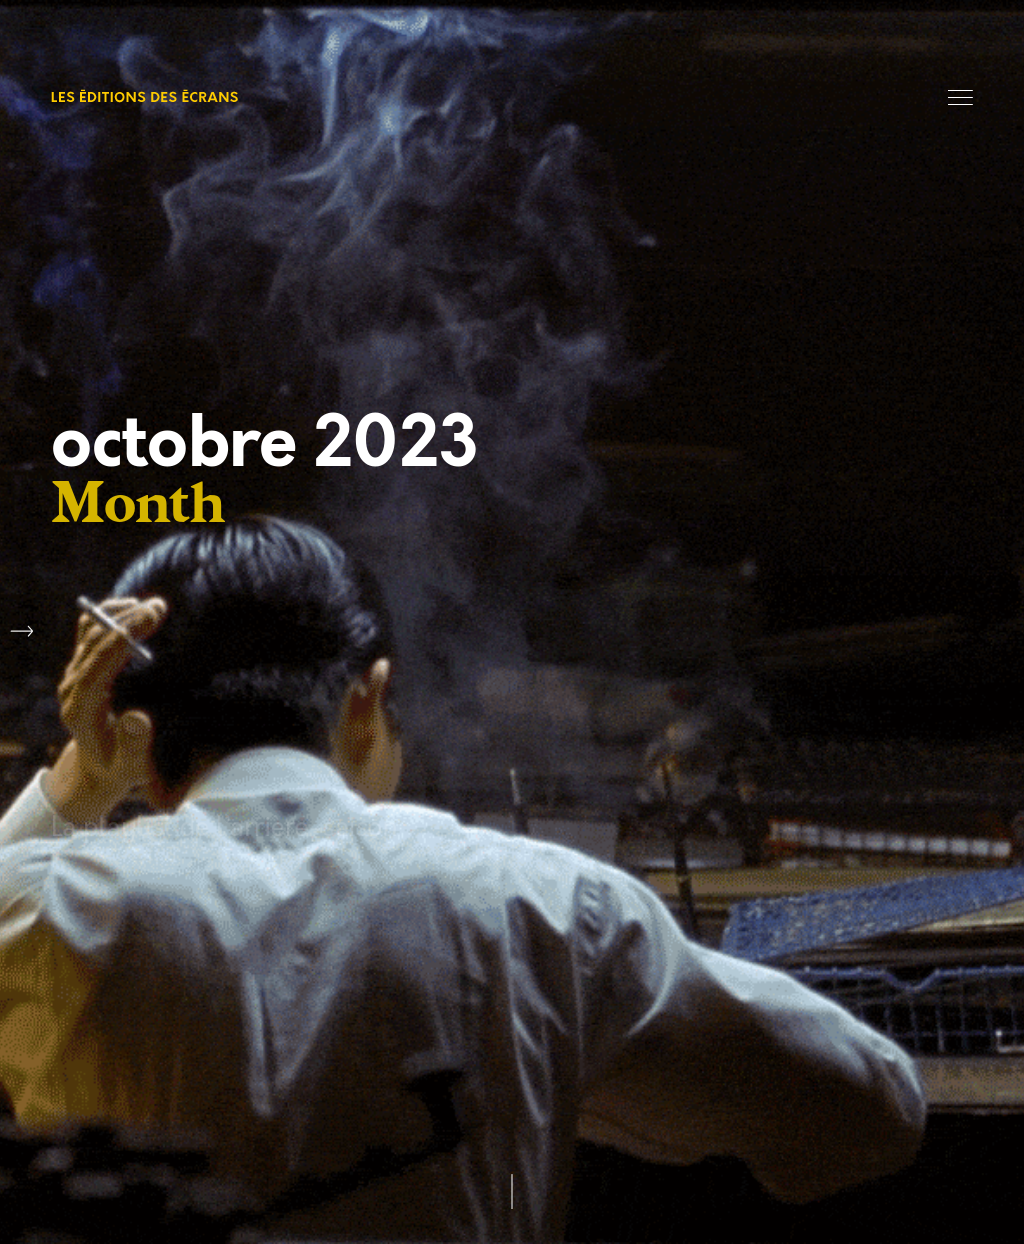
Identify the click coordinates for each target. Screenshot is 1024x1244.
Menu (960, 97)
